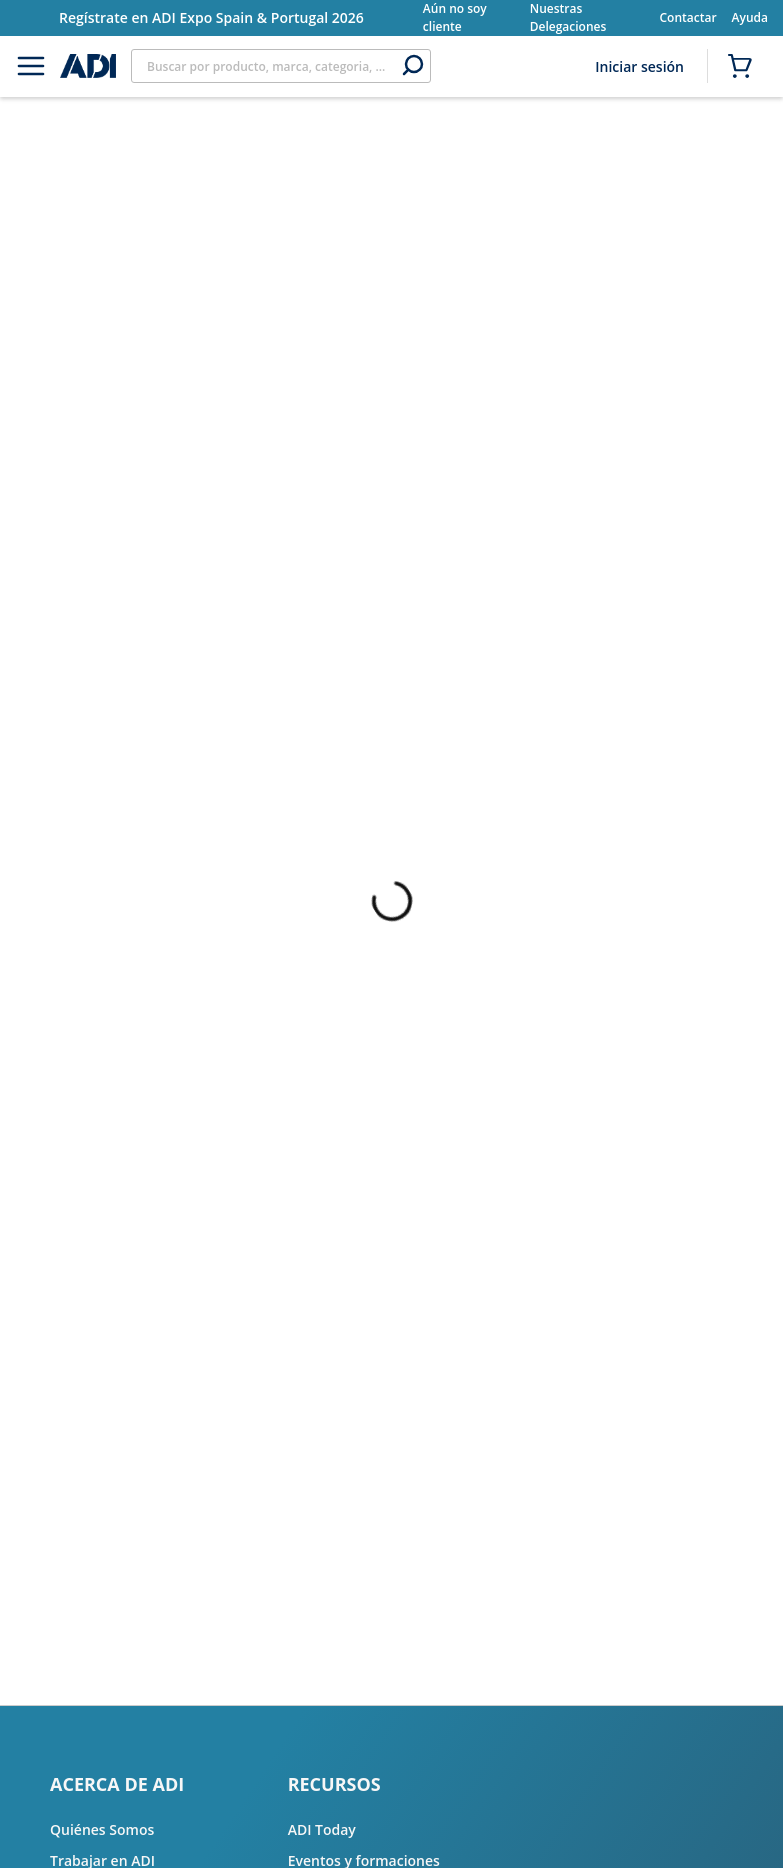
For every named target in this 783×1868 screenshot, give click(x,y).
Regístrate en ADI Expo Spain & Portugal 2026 (211, 17)
